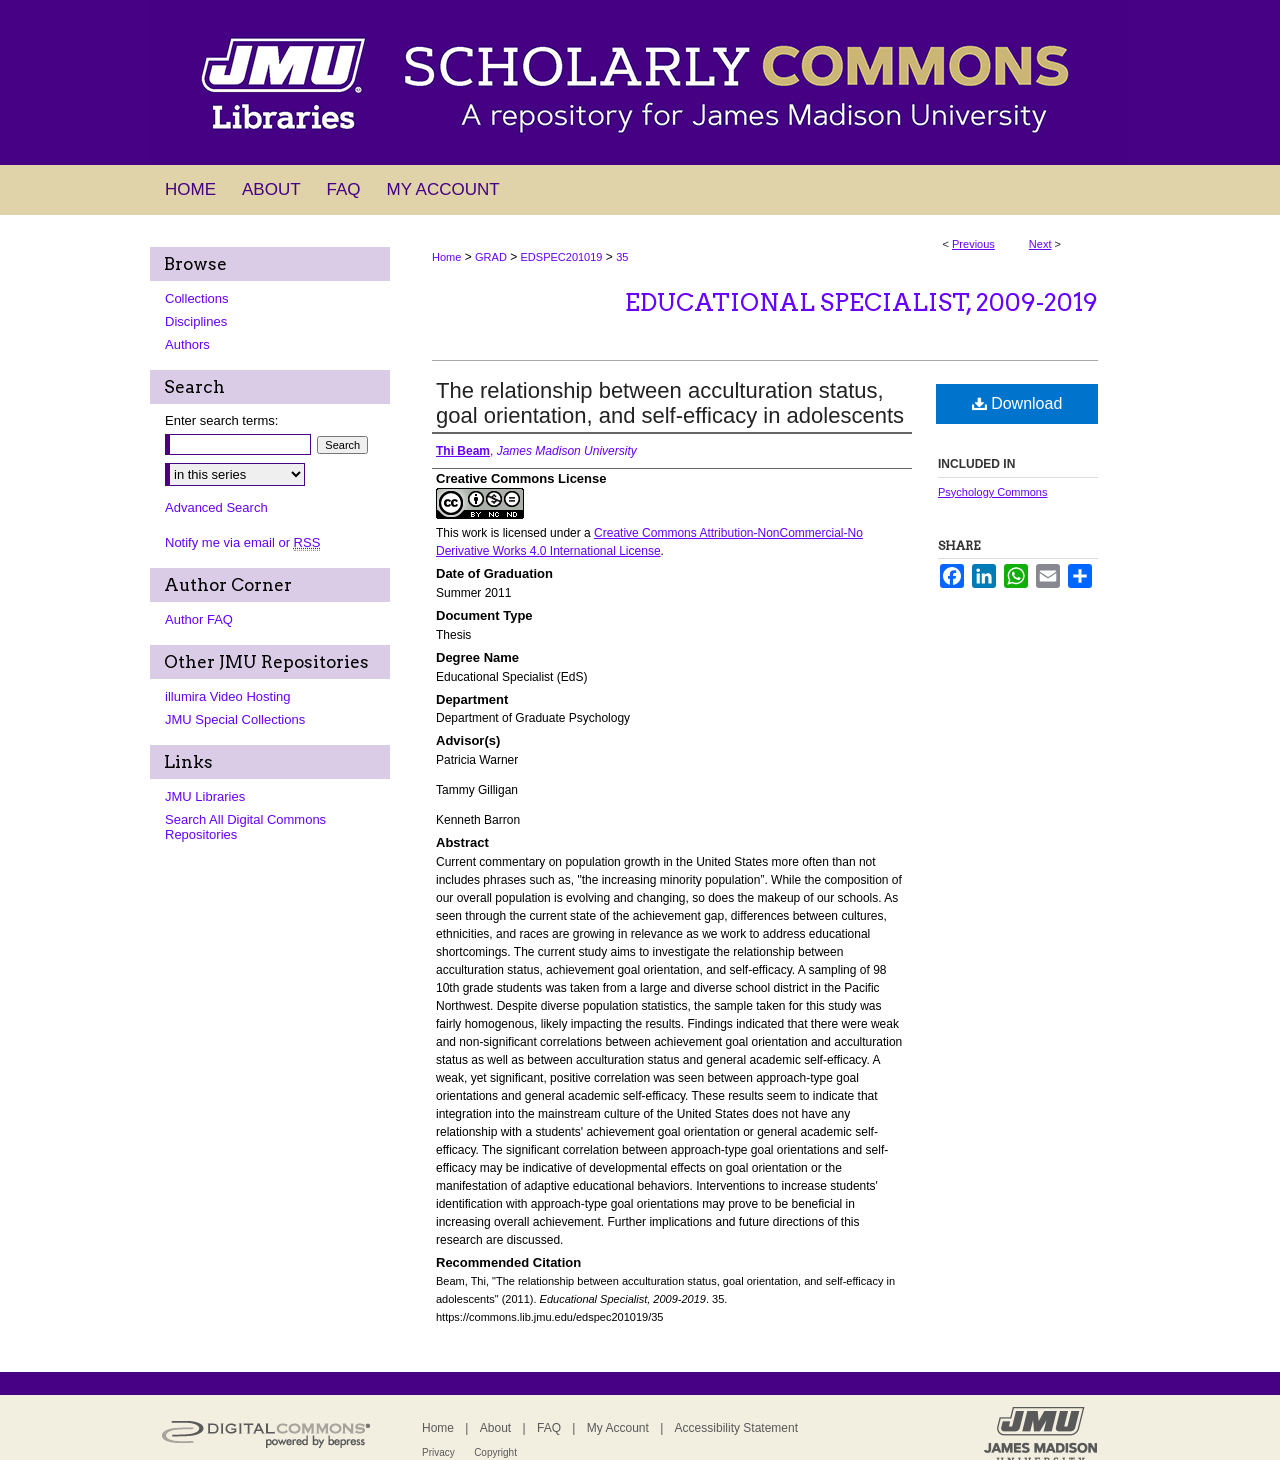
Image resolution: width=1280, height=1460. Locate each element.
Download (1017, 403)
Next (1040, 244)
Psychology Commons (992, 492)
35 (622, 257)
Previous (973, 244)
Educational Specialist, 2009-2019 (861, 302)
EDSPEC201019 (562, 257)
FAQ (549, 1428)
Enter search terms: (221, 420)
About (495, 1428)
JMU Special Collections (235, 719)
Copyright (495, 1452)
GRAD (491, 257)
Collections (197, 298)
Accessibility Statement (736, 1428)
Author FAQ (199, 619)
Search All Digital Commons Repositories (245, 827)
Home (446, 257)
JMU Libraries (205, 796)
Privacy (438, 1452)
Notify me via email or (242, 542)
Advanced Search (216, 507)
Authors (187, 344)
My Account (618, 1428)
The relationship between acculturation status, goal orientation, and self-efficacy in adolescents (670, 403)
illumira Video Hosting (228, 696)
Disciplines (196, 321)
